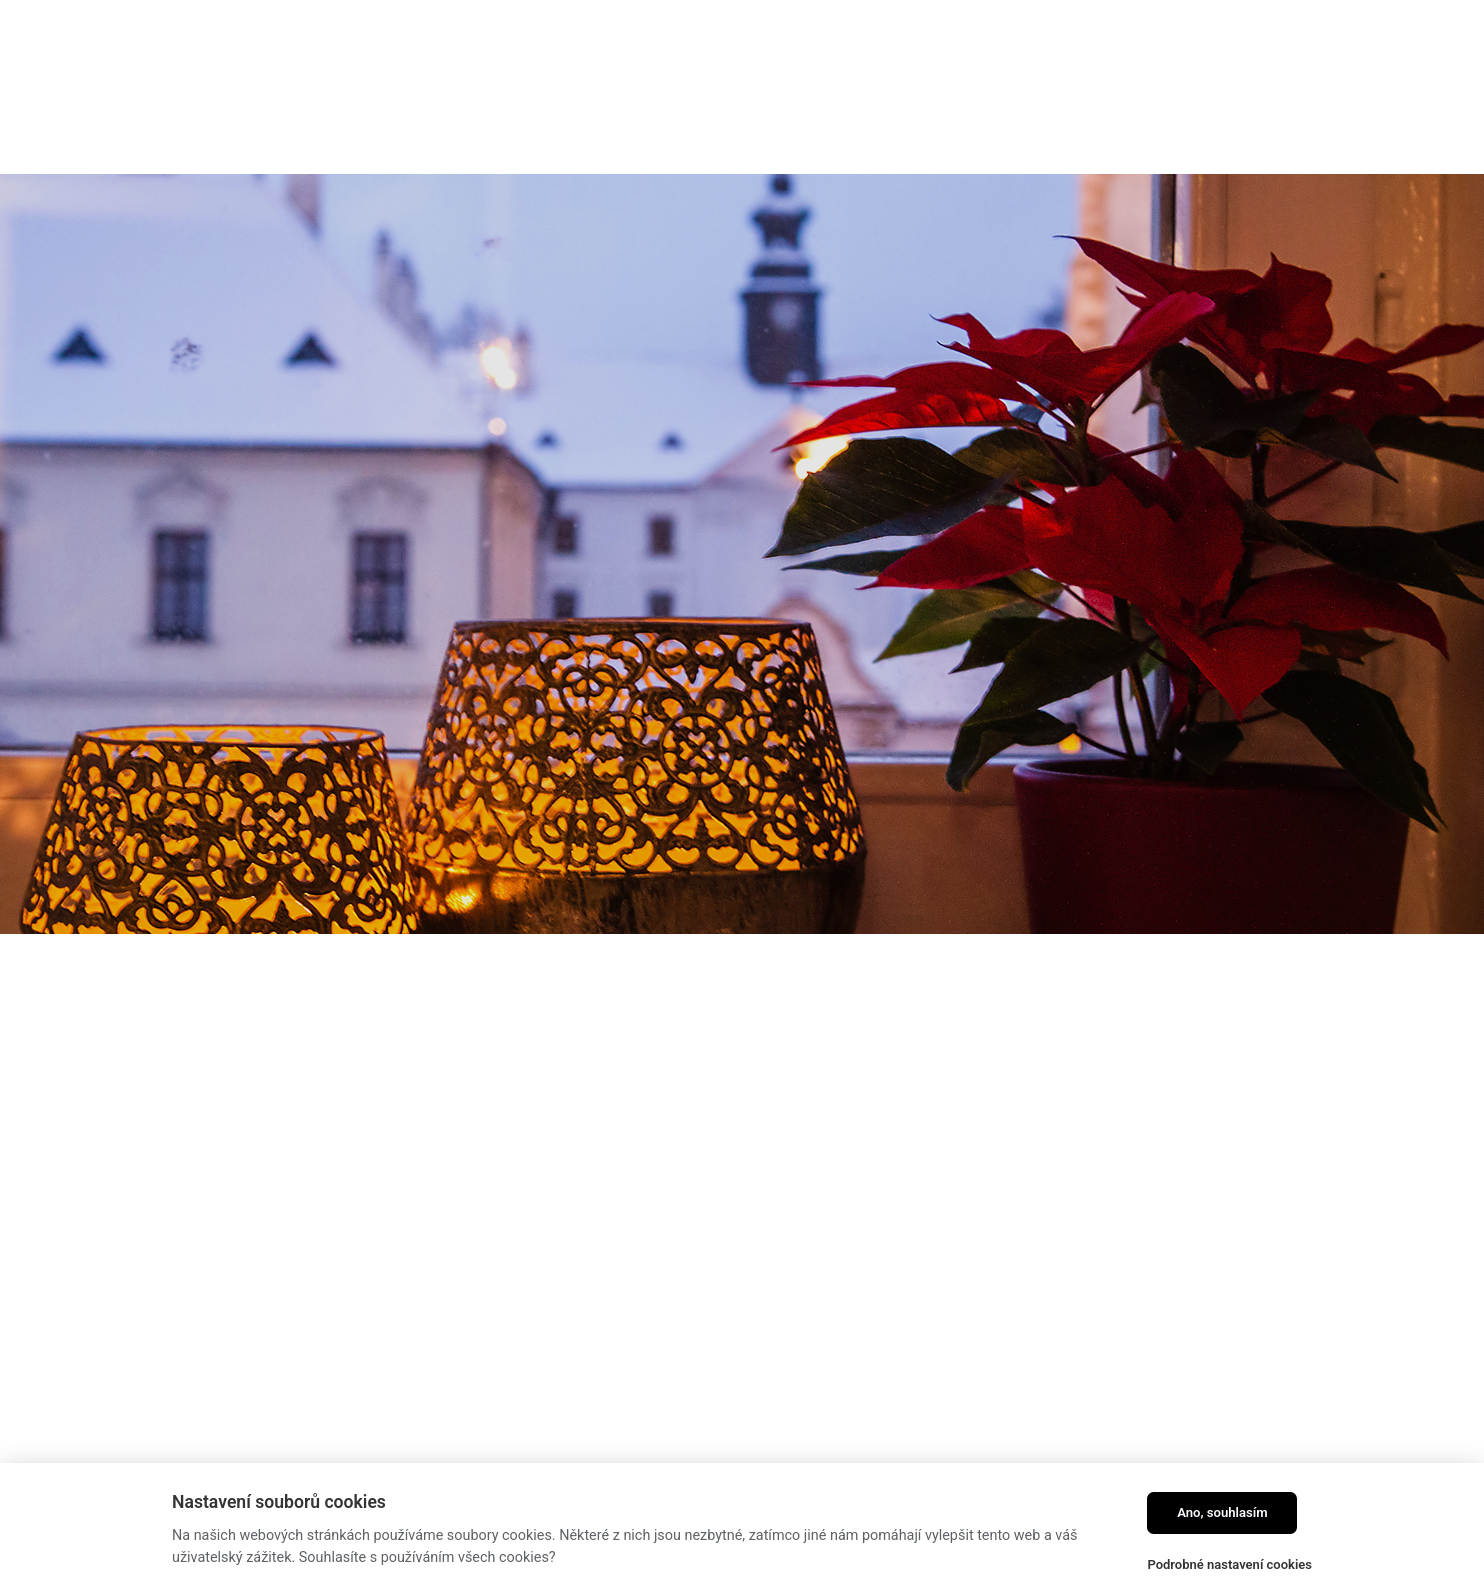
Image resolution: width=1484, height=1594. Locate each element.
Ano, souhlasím (1222, 1512)
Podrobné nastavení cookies (1229, 1564)
